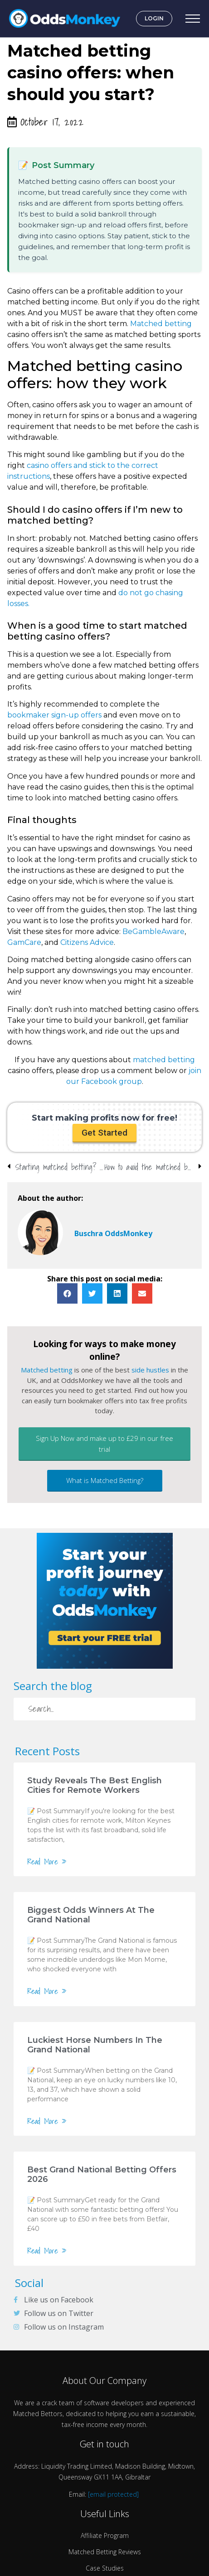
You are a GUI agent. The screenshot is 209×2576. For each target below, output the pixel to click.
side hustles (150, 1369)
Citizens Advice (87, 942)
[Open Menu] (192, 18)
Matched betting (161, 323)
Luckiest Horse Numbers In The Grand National (94, 2045)
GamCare (24, 942)
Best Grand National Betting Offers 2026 (101, 2174)
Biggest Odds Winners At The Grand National (91, 1915)
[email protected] (113, 2494)
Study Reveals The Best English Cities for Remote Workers (94, 1785)
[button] (104, 1133)
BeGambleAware (153, 931)
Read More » (47, 1862)
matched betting (164, 1059)
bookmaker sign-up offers (54, 715)
